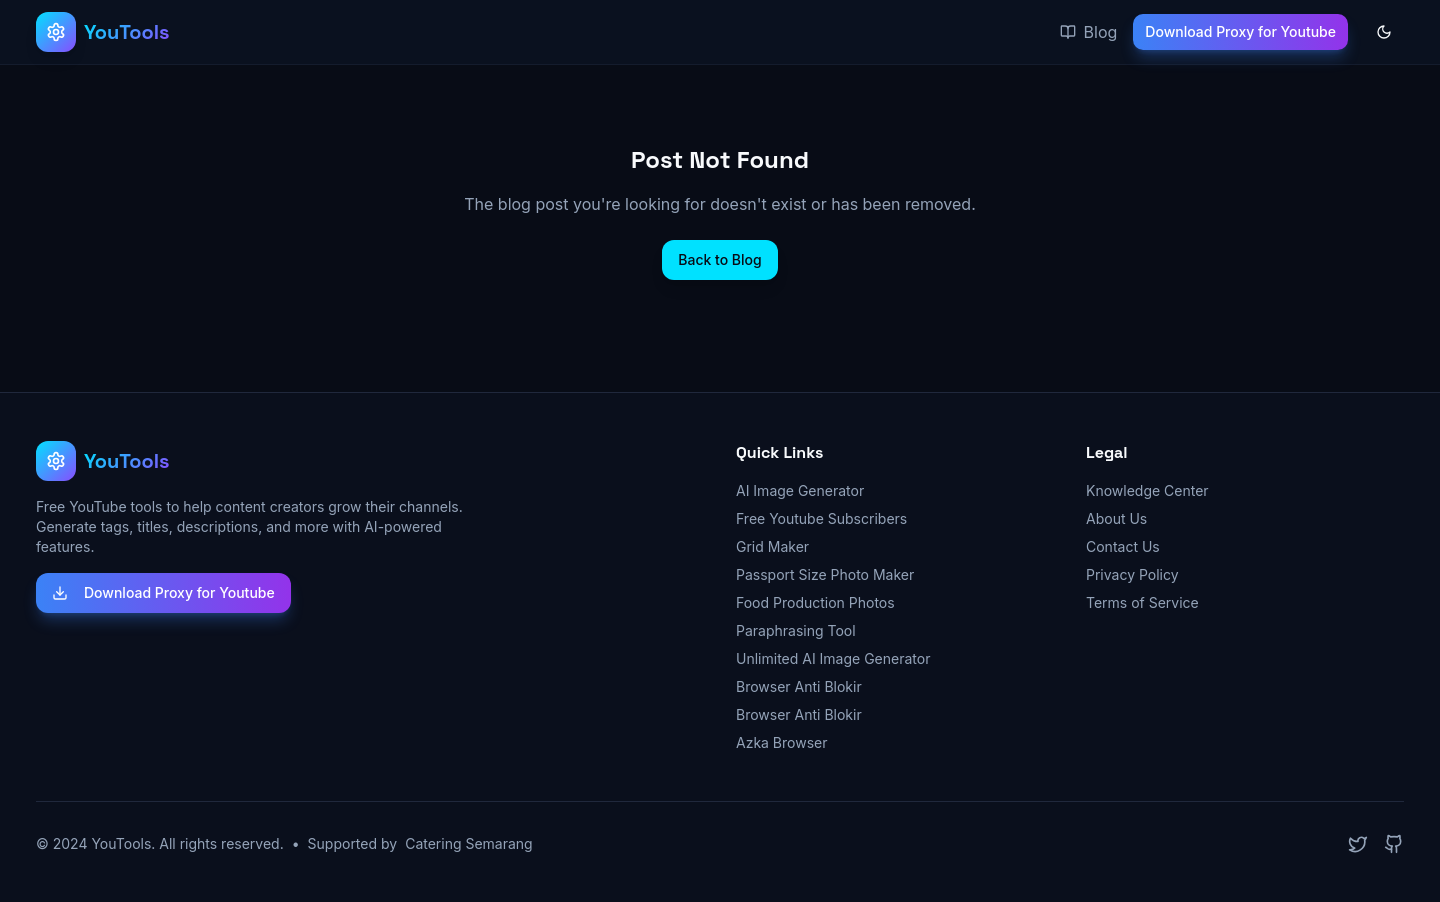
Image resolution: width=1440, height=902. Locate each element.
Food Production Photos (815, 602)
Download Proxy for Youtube (1240, 31)
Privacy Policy (1132, 574)
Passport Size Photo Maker (825, 574)
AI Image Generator (800, 490)
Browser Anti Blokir (799, 686)
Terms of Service (1142, 602)
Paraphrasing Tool (796, 630)
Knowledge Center (1147, 490)
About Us (1116, 518)
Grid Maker (772, 546)
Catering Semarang (469, 843)
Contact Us (1123, 546)
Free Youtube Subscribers (821, 518)
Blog (1089, 32)
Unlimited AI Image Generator (833, 658)
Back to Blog (719, 259)
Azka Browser (782, 742)
